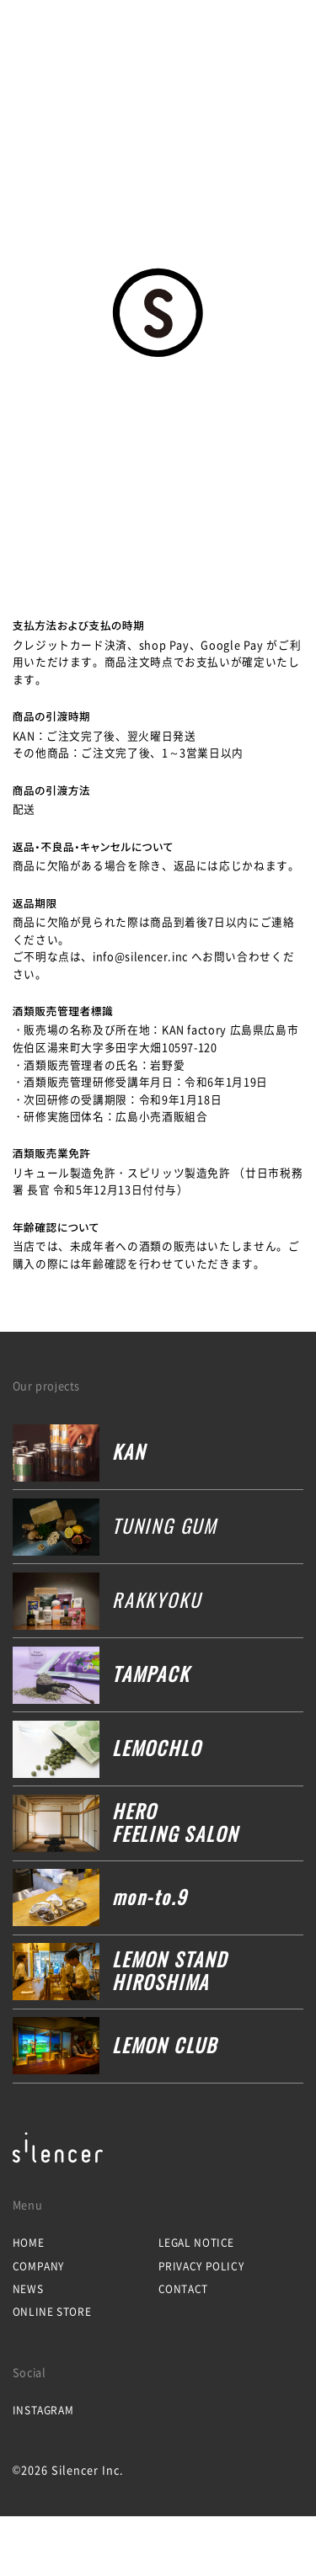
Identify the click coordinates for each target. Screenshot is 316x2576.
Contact (183, 2289)
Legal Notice (196, 2242)
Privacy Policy (201, 2266)
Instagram (43, 2410)
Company (38, 2266)
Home (29, 2242)
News (28, 2289)
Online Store (52, 2311)
